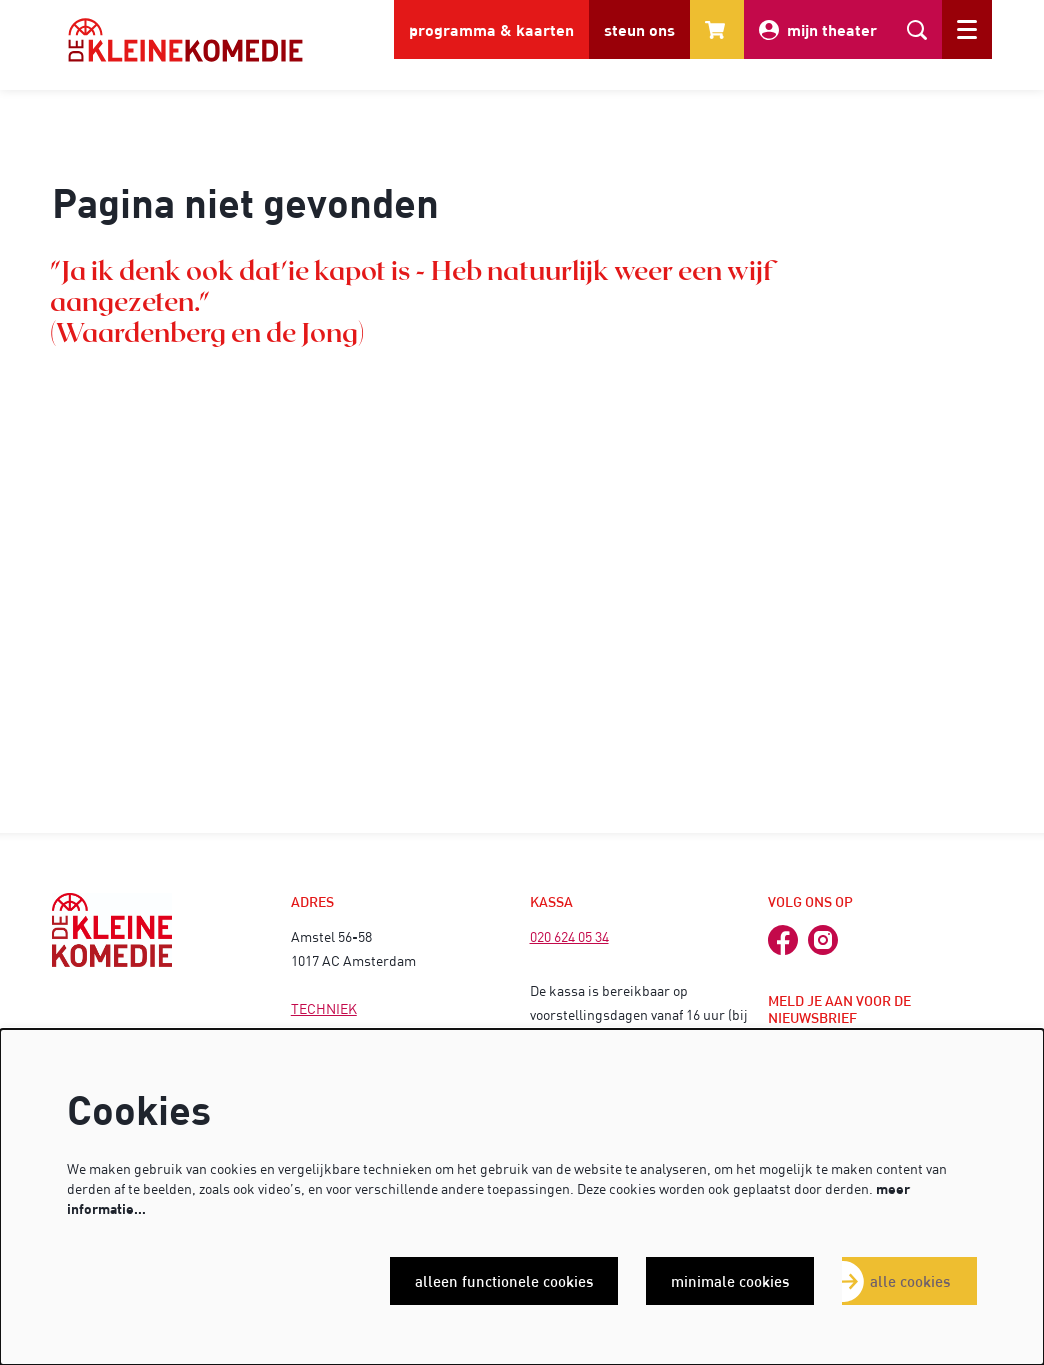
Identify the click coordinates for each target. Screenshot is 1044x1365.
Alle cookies (910, 1281)
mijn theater (818, 30)
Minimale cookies (730, 1281)
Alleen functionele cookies (504, 1281)
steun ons (639, 29)
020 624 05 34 (569, 936)
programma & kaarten (491, 29)
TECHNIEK (324, 1008)
